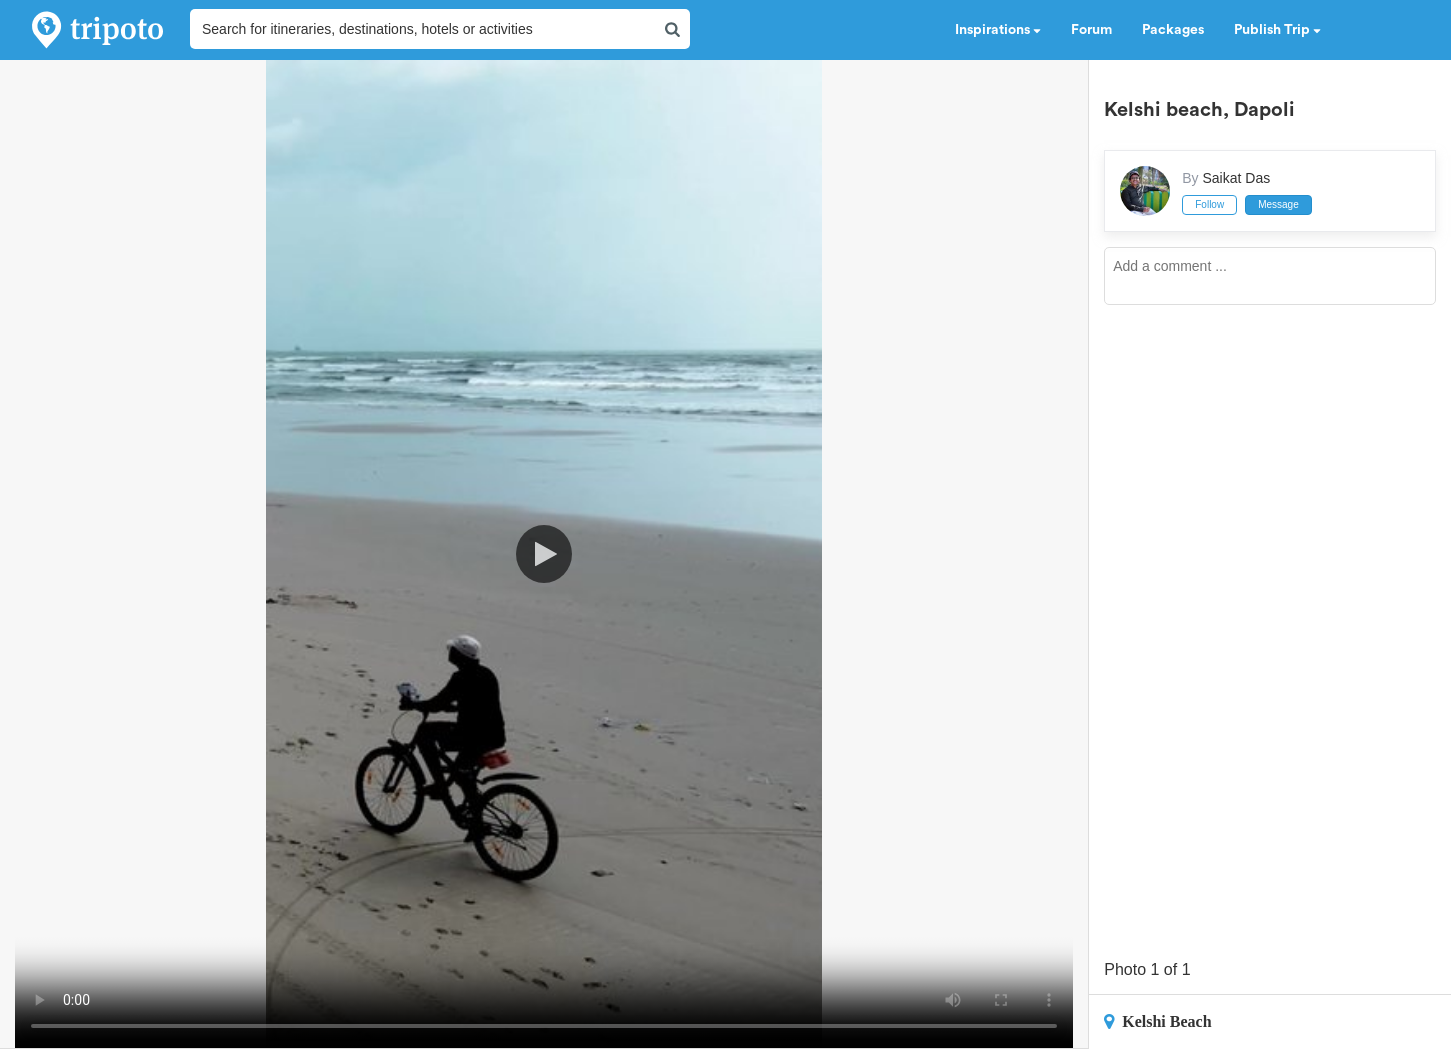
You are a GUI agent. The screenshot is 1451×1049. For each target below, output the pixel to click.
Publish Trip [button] (1277, 30)
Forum (1091, 30)
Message (1278, 204)
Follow (1209, 204)
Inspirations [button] (998, 30)
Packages (1173, 30)
